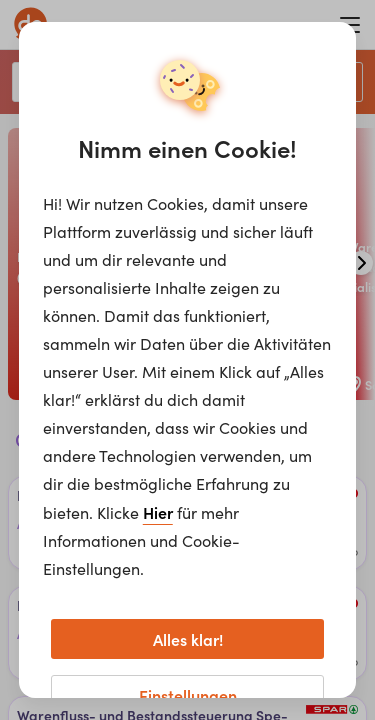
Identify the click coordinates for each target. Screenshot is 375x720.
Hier (158, 512)
